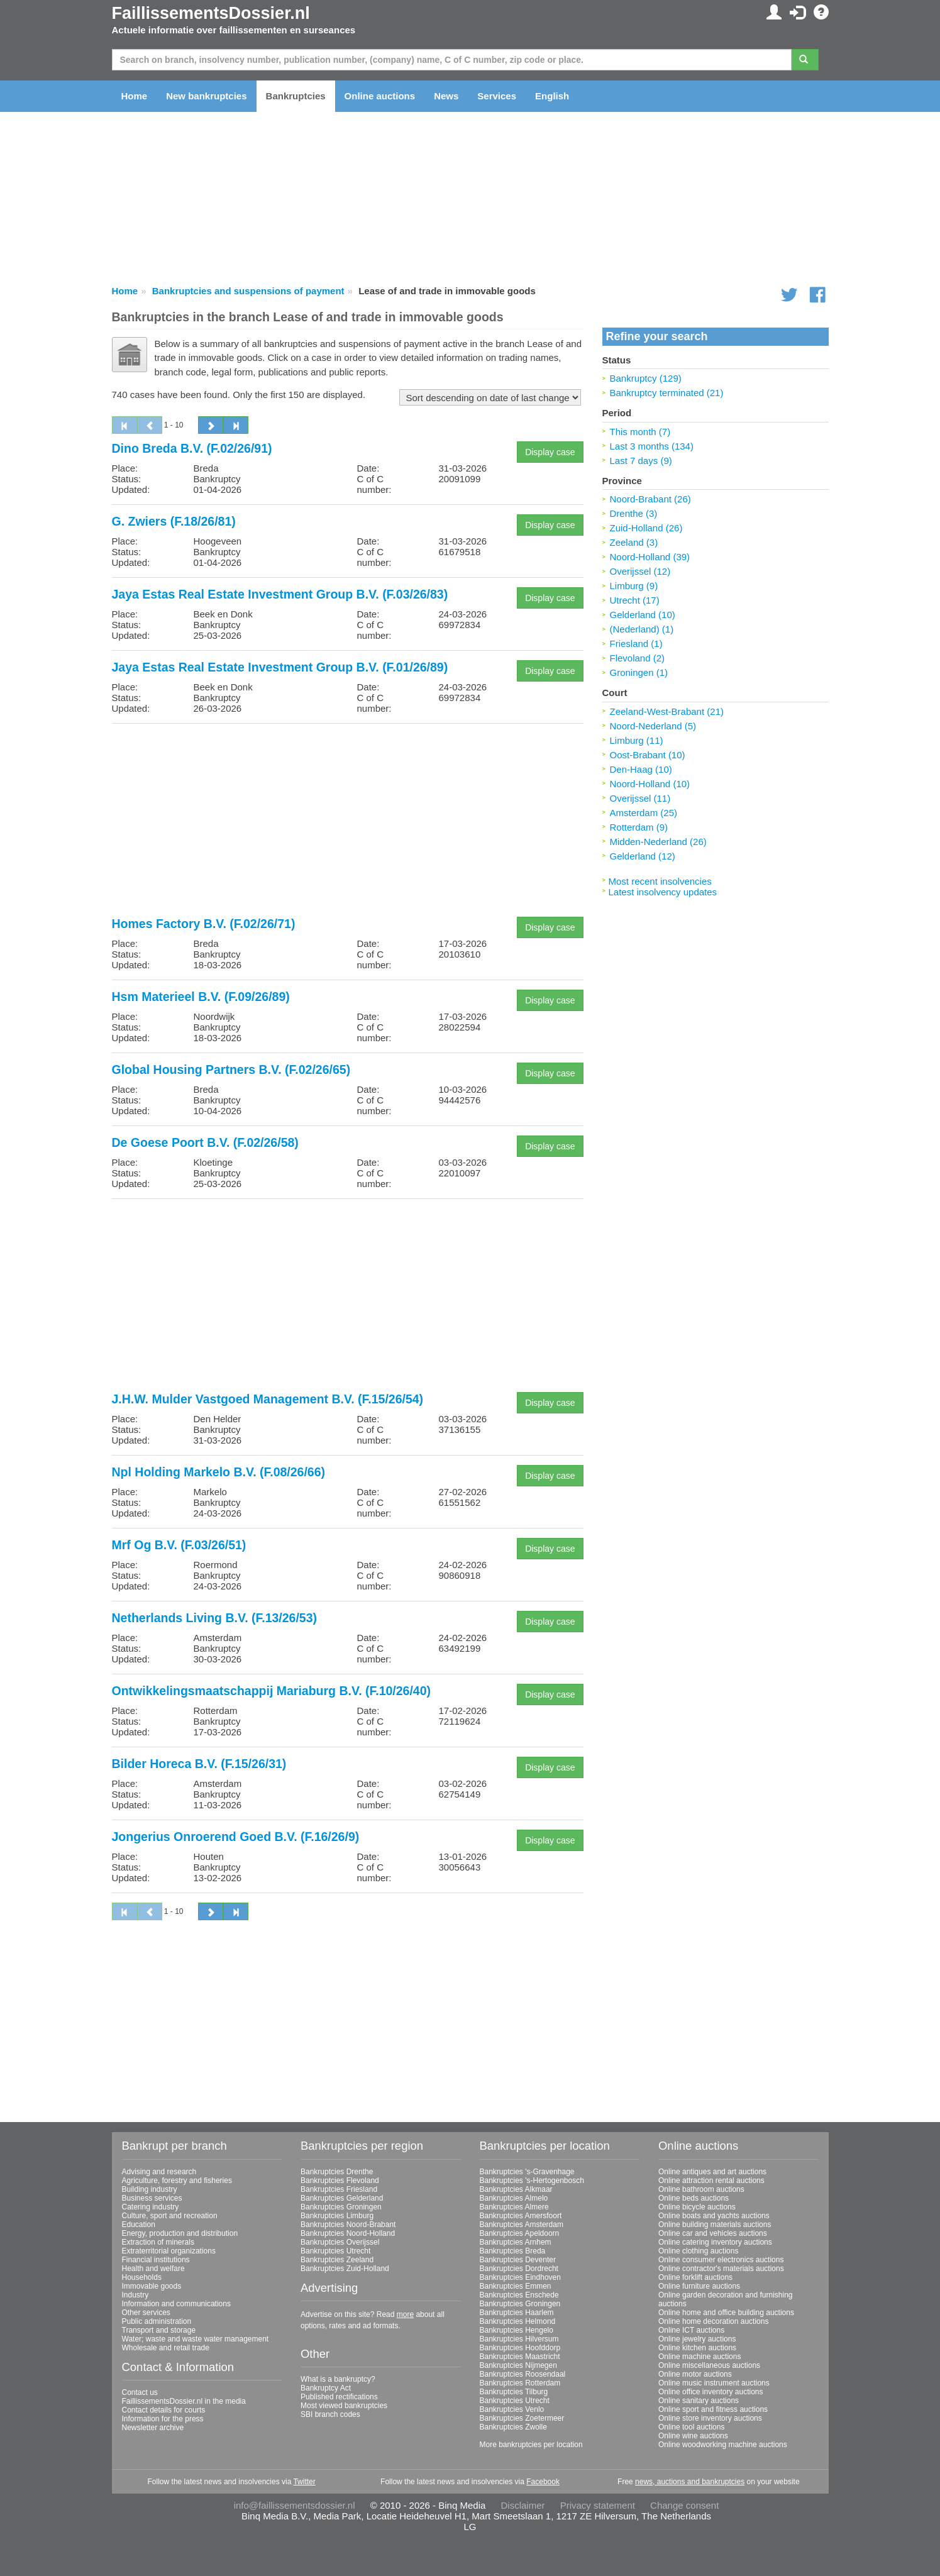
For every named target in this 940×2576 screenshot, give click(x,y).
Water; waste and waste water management (195, 2339)
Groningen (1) (639, 672)
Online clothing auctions (698, 2251)
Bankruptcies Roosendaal (523, 2374)
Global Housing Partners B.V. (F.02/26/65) (231, 1069)
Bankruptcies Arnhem (515, 2242)
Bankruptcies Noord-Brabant (348, 2224)
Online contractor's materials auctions (721, 2268)
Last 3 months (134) (652, 446)
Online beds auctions (693, 2198)
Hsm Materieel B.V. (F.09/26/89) (201, 996)
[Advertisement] (347, 821)
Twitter (304, 2481)
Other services (146, 2312)
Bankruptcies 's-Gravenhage (527, 2171)
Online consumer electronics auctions (720, 2259)
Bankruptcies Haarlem (517, 2312)
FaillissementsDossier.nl (211, 13)
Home (134, 96)
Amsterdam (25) (644, 812)
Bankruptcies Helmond (518, 2321)
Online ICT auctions (691, 2330)
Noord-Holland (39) (650, 556)
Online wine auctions (693, 2435)
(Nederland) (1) (642, 629)
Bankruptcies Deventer (518, 2259)
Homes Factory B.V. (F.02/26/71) (204, 924)
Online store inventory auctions (710, 2418)
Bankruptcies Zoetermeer (522, 2418)
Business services (152, 2198)
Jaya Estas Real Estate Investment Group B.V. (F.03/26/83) (280, 594)
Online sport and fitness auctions (713, 2409)
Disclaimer (523, 2505)
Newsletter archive (153, 2427)
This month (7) (640, 431)
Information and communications (176, 2303)
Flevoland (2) (637, 658)
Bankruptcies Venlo (512, 2409)
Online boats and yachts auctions (714, 2215)
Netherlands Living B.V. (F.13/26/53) (215, 1618)
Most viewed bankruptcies (344, 2405)
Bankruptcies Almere (514, 2207)
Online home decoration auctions (713, 2321)
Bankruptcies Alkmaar (516, 2189)
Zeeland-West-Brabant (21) (667, 711)
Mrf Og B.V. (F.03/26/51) (179, 1545)
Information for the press (163, 2418)
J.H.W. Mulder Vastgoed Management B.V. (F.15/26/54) (268, 1399)
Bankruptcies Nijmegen (518, 2365)
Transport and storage (159, 2330)
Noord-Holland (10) (650, 783)
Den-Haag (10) (641, 769)
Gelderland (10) (642, 614)
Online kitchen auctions (697, 2347)
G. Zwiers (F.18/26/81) (174, 521)
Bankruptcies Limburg (337, 2215)
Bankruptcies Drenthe (337, 2171)
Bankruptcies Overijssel (340, 2242)
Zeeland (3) (634, 542)
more (405, 2314)
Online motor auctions (695, 2374)
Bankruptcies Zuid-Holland (345, 2268)
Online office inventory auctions (710, 2391)
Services (496, 96)
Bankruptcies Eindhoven (520, 2277)
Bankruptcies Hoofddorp (520, 2347)
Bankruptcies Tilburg (514, 2391)
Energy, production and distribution (180, 2233)
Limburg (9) (634, 585)
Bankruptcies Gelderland (342, 2198)
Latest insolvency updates (663, 892)
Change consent (684, 2505)
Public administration (157, 2321)
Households (142, 2277)
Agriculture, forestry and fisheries (177, 2180)
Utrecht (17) (635, 600)
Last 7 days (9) (641, 460)
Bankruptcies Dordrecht (519, 2268)
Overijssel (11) (640, 798)
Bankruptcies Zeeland (337, 2259)
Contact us (140, 2392)
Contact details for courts (164, 2410)
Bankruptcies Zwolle (513, 2427)
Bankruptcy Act (326, 2388)
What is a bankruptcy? (338, 2379)
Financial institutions (156, 2259)
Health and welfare (153, 2268)
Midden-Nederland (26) (658, 841)
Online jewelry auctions (697, 2339)
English (552, 96)
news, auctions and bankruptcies (689, 2481)
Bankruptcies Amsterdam (521, 2224)
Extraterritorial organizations (169, 2251)
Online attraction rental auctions (711, 2180)
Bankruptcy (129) (646, 378)
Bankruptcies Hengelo (516, 2330)
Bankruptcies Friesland (339, 2189)
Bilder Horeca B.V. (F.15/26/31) (199, 1764)
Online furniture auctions (699, 2286)
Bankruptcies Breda (513, 2251)
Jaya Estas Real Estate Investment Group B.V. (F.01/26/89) (280, 667)
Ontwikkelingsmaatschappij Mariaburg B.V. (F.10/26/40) (271, 1691)
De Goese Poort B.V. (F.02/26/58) (205, 1142)
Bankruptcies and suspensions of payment (248, 290)
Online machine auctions (699, 2356)
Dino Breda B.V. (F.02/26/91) (192, 448)
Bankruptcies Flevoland (340, 2180)
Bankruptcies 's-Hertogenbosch (532, 2180)
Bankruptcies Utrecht (335, 2251)
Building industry (149, 2189)
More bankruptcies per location (531, 2444)
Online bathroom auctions (701, 2189)
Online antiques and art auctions (712, 2171)
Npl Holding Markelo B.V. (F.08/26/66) (219, 1472)
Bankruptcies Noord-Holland (348, 2233)
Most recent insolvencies (660, 881)
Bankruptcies (296, 96)
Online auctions (380, 96)
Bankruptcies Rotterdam (520, 2383)
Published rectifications (339, 2396)
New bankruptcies (206, 96)
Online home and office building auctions (726, 2312)
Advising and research (159, 2171)
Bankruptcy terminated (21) (667, 392)
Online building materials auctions (714, 2224)
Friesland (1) (636, 643)
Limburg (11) (636, 740)
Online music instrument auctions (714, 2383)
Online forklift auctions (695, 2277)
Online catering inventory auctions (715, 2242)
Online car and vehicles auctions (712, 2233)
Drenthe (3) (634, 513)
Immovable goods (152, 2286)
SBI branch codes (330, 2414)
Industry (135, 2295)
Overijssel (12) (640, 571)
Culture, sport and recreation (170, 2215)
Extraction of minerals (158, 2242)
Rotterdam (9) (639, 827)
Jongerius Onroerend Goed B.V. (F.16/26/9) (236, 1837)
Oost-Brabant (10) (647, 754)
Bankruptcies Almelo (514, 2198)
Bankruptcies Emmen (515, 2286)
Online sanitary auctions (698, 2400)
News (446, 96)
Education (138, 2224)
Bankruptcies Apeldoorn (520, 2233)
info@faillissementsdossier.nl (294, 2505)
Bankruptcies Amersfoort (521, 2215)
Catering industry (150, 2207)
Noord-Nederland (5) (653, 726)
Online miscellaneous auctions (709, 2365)
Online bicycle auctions (697, 2207)
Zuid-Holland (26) (646, 527)
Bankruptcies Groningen (341, 2207)
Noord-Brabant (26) (650, 499)
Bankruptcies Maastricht (520, 2356)
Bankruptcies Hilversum (519, 2339)
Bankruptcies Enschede (519, 2295)
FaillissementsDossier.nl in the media (184, 2401)
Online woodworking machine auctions (722, 2444)
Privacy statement (597, 2505)
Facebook (543, 2481)
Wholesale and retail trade (165, 2347)
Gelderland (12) (642, 856)
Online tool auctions (691, 2427)
